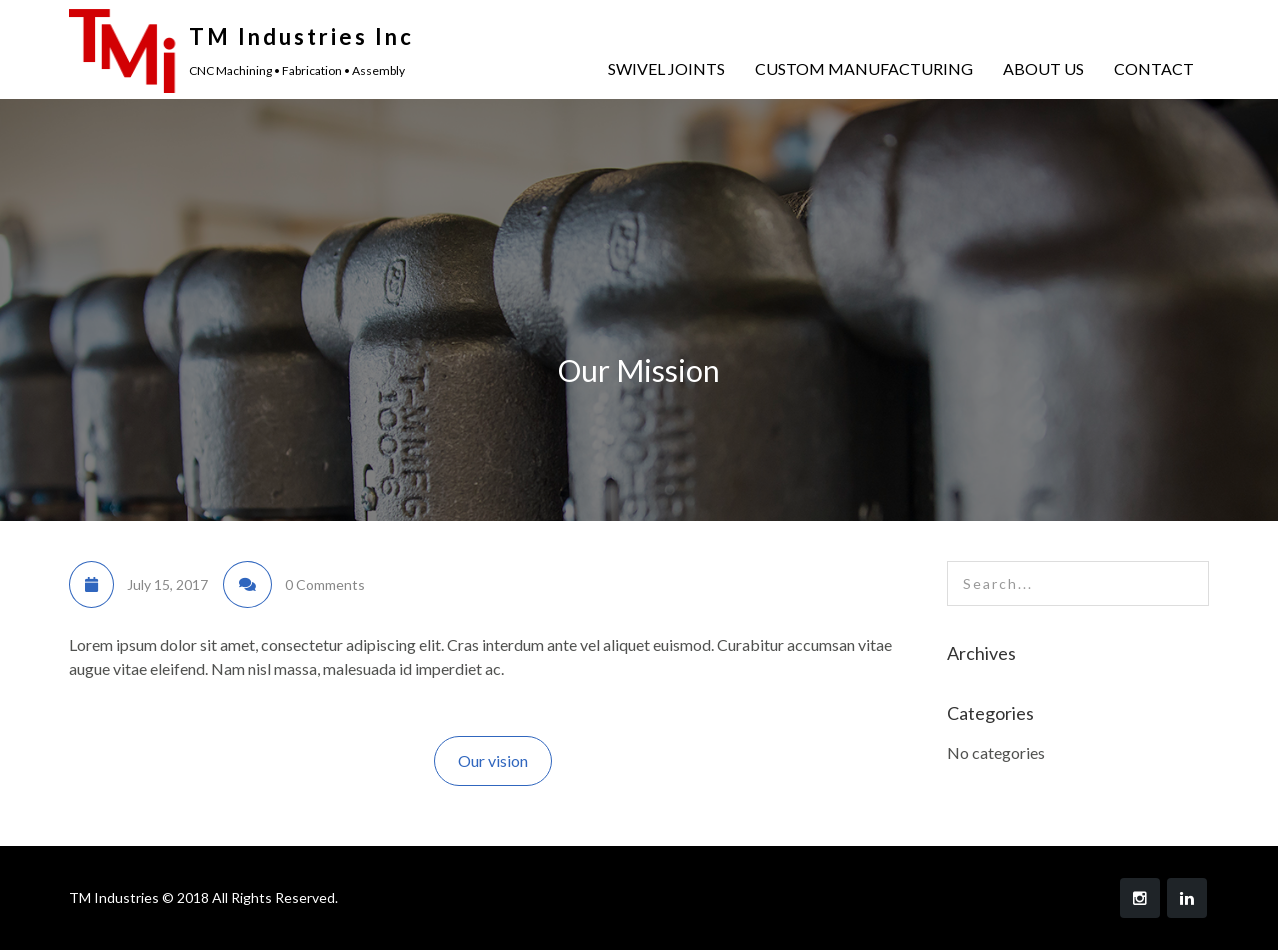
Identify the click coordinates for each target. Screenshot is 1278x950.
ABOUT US (1043, 68)
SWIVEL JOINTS (666, 68)
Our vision (493, 760)
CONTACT (1154, 68)
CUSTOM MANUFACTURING (864, 68)
